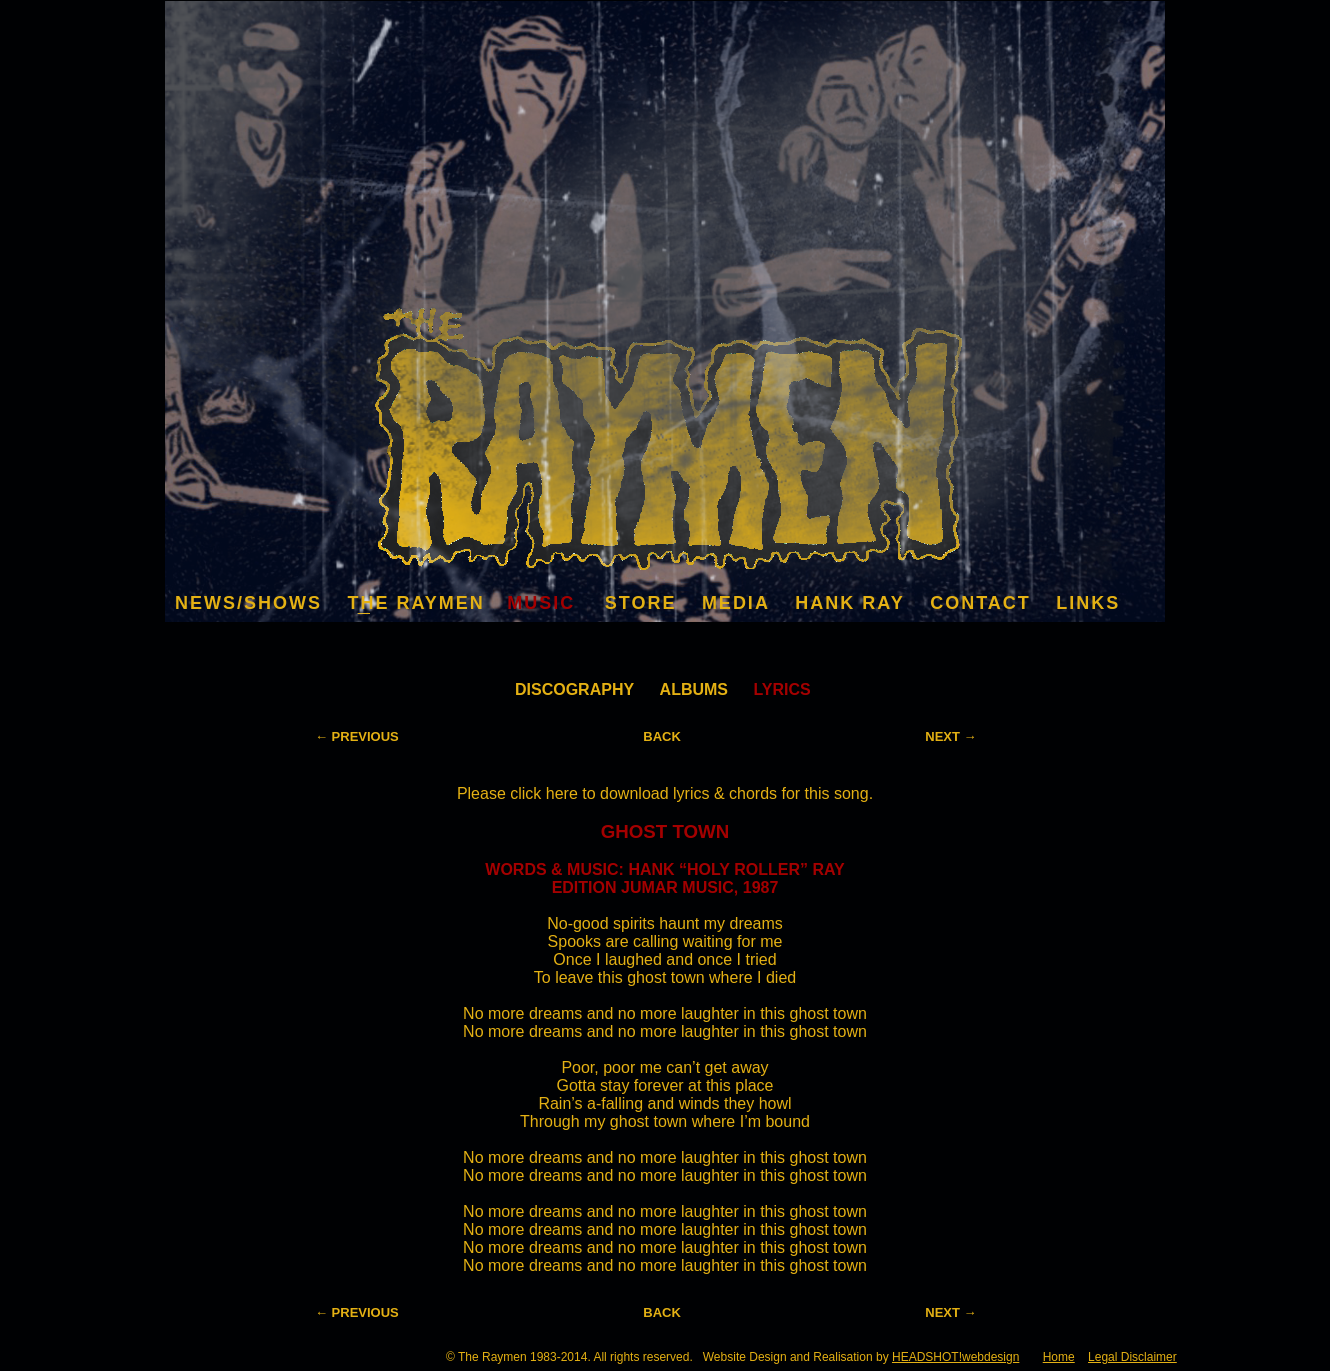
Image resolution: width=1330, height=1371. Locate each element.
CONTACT (980, 603)
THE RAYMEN (415, 603)
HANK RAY (849, 603)
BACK (662, 736)
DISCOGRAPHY (574, 689)
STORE (641, 603)
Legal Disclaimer (1132, 1357)
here (564, 793)
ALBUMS (694, 689)
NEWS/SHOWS (248, 603)
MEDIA (736, 603)
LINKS (1088, 603)
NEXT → (950, 736)
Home (1059, 1357)
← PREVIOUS (357, 736)
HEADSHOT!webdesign (955, 1357)
